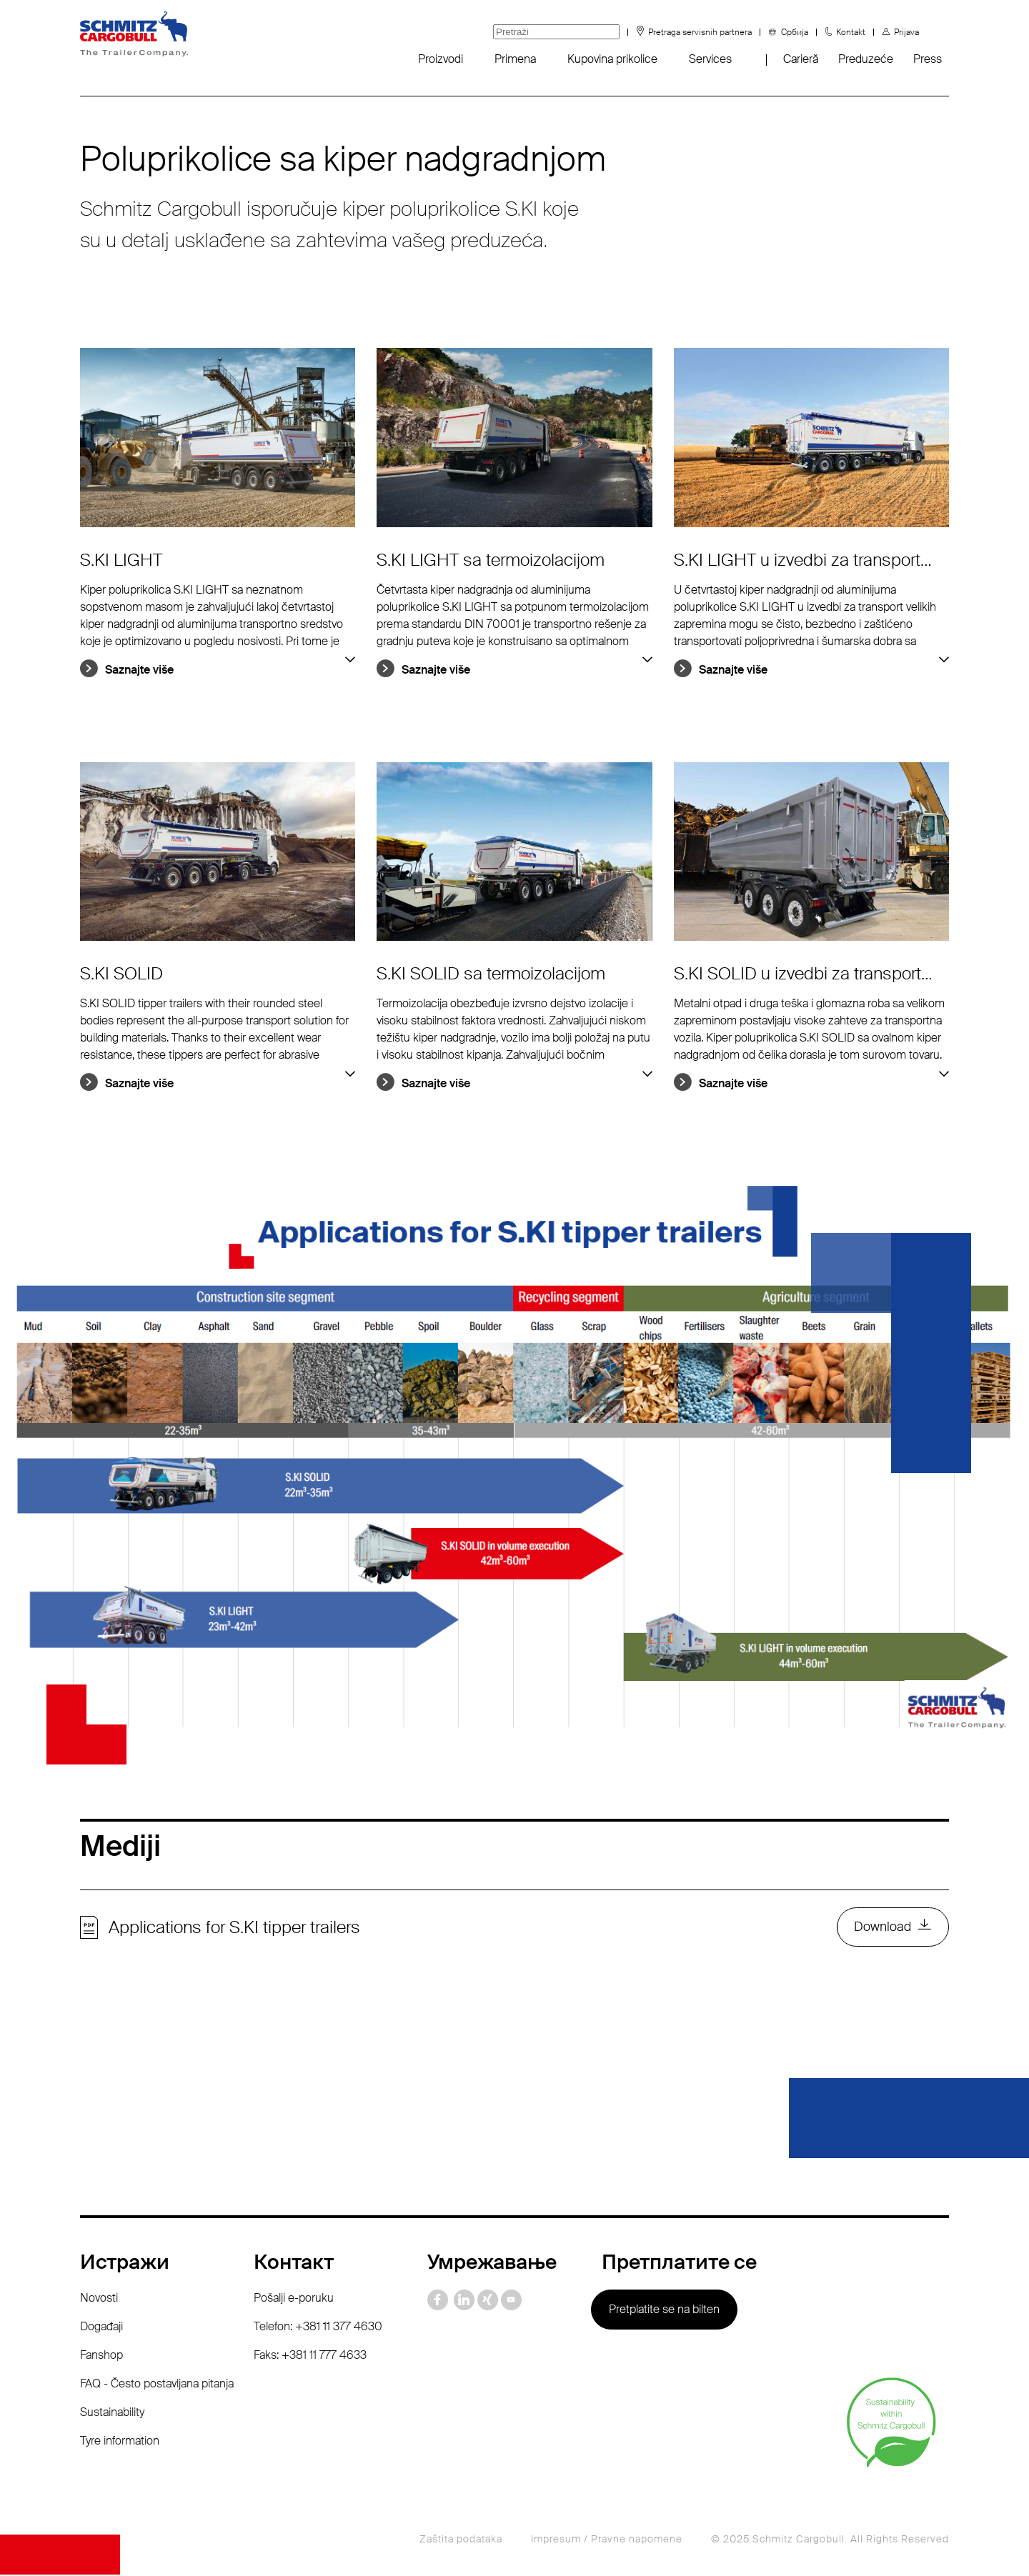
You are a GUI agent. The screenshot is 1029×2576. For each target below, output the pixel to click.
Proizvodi (440, 58)
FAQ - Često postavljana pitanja (157, 2384)
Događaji (101, 2327)
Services (710, 58)
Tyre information (119, 2442)
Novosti (99, 2299)
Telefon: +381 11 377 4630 (318, 2327)
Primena (515, 58)
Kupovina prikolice (612, 58)
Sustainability (112, 2413)
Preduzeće (865, 58)
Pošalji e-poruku (294, 2299)
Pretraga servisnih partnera (700, 32)
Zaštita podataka (460, 2540)
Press (927, 58)
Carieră (800, 58)
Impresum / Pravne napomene (606, 2540)
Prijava (906, 32)
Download (882, 1928)
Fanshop (101, 2356)
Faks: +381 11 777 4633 (310, 2356)
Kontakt (850, 32)
